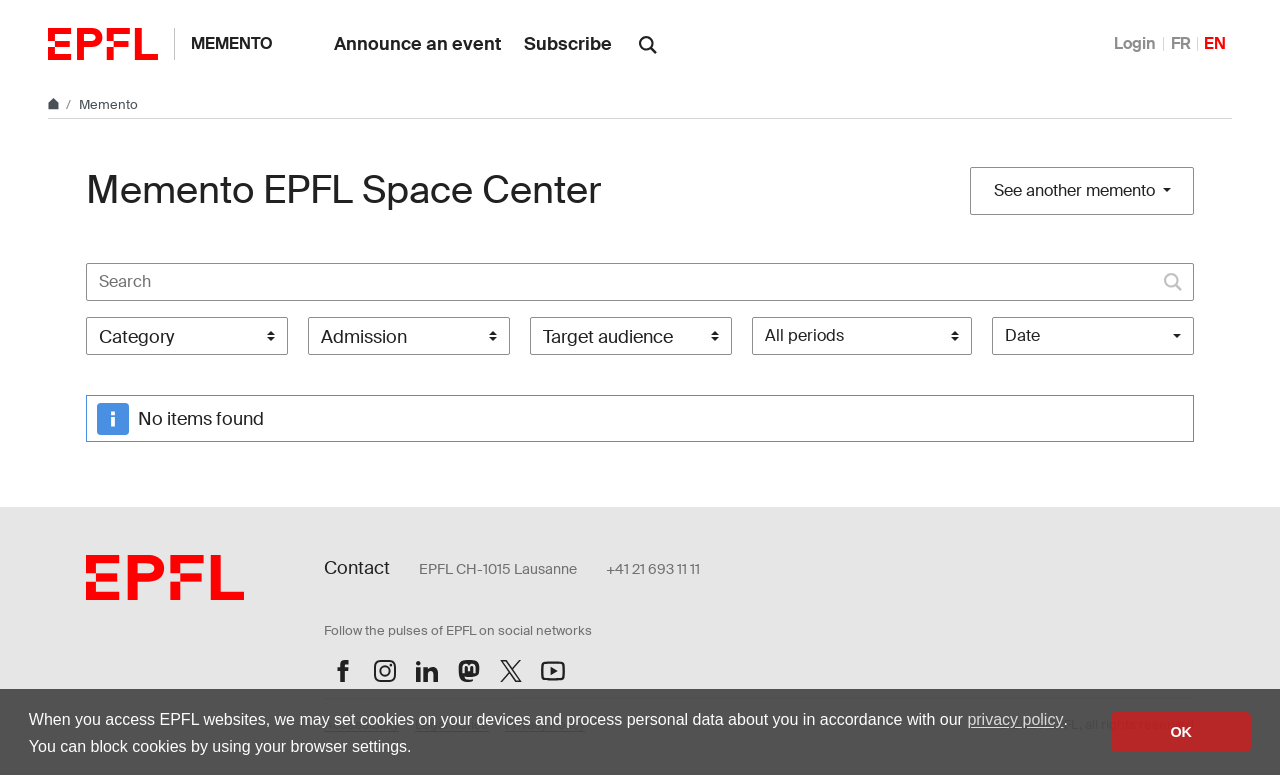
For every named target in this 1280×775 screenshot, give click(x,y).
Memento (232, 43)
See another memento (1076, 190)
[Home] (55, 104)
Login (1135, 43)
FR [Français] (1181, 43)
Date (1022, 335)
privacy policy (1015, 719)
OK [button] (1181, 732)
